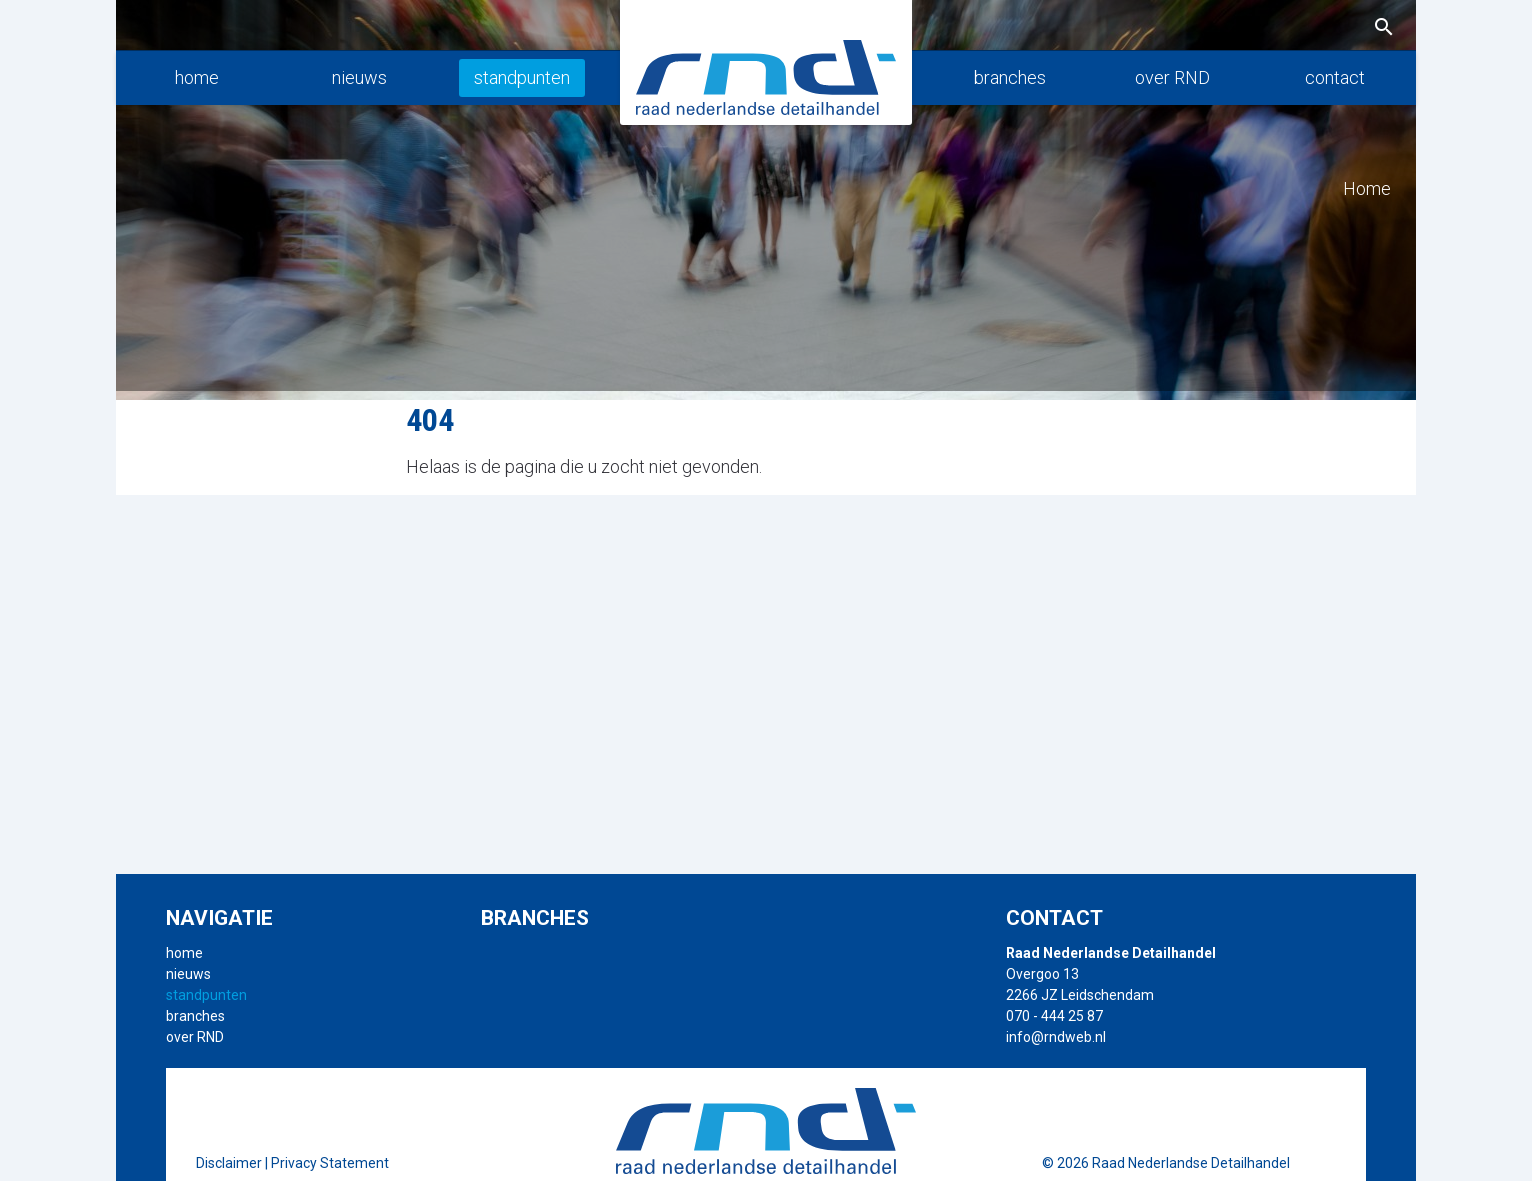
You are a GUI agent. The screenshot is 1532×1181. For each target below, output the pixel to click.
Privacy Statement (330, 1163)
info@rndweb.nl (1056, 1037)
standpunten (522, 77)
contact (1335, 77)
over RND (1172, 77)
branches (1010, 77)
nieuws (359, 77)
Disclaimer (229, 1163)
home (197, 77)
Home (1367, 188)
